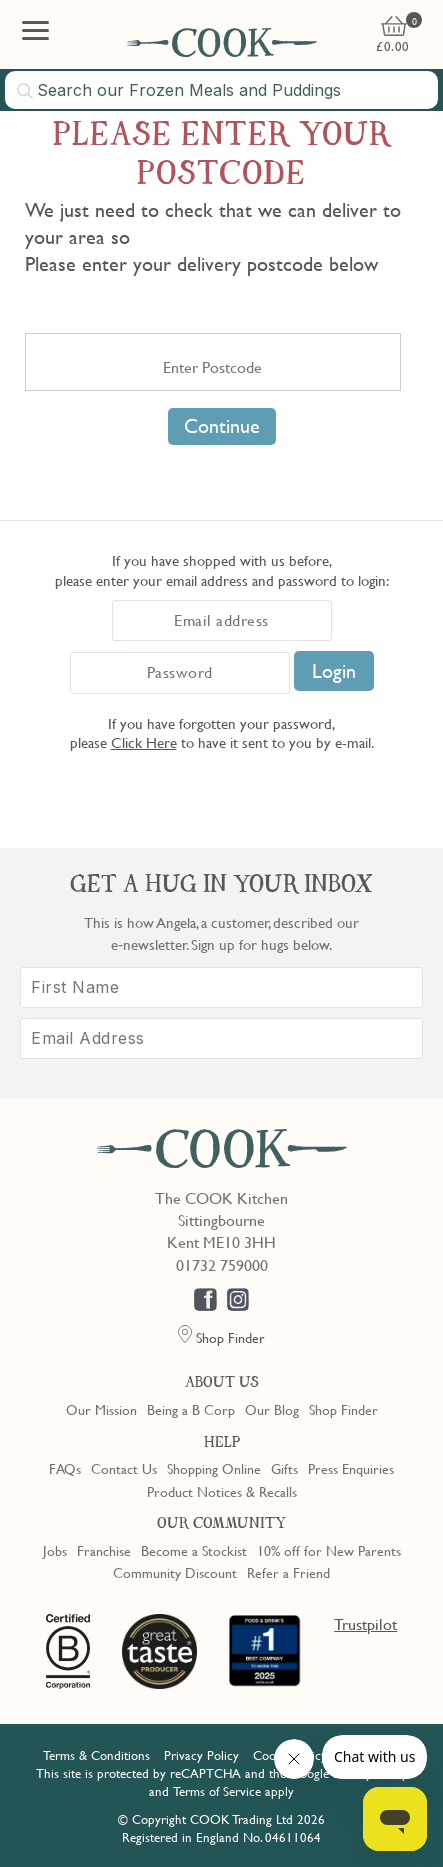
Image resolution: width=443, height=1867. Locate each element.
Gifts (284, 1468)
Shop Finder (343, 1409)
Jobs (55, 1550)
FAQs (65, 1468)
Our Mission (101, 1409)
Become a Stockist (194, 1550)
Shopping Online (214, 1468)
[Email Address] (221, 1038)
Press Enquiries (351, 1468)
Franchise (104, 1550)
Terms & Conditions (96, 1755)
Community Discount (175, 1572)
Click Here (144, 742)
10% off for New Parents (329, 1550)
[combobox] (221, 90)
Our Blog (272, 1409)
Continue (222, 426)
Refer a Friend (288, 1572)
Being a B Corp (191, 1409)
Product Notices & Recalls (222, 1491)
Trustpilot (365, 1624)
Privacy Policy (201, 1755)
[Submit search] (26, 91)
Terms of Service (217, 1791)
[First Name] (221, 987)
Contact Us (124, 1468)
